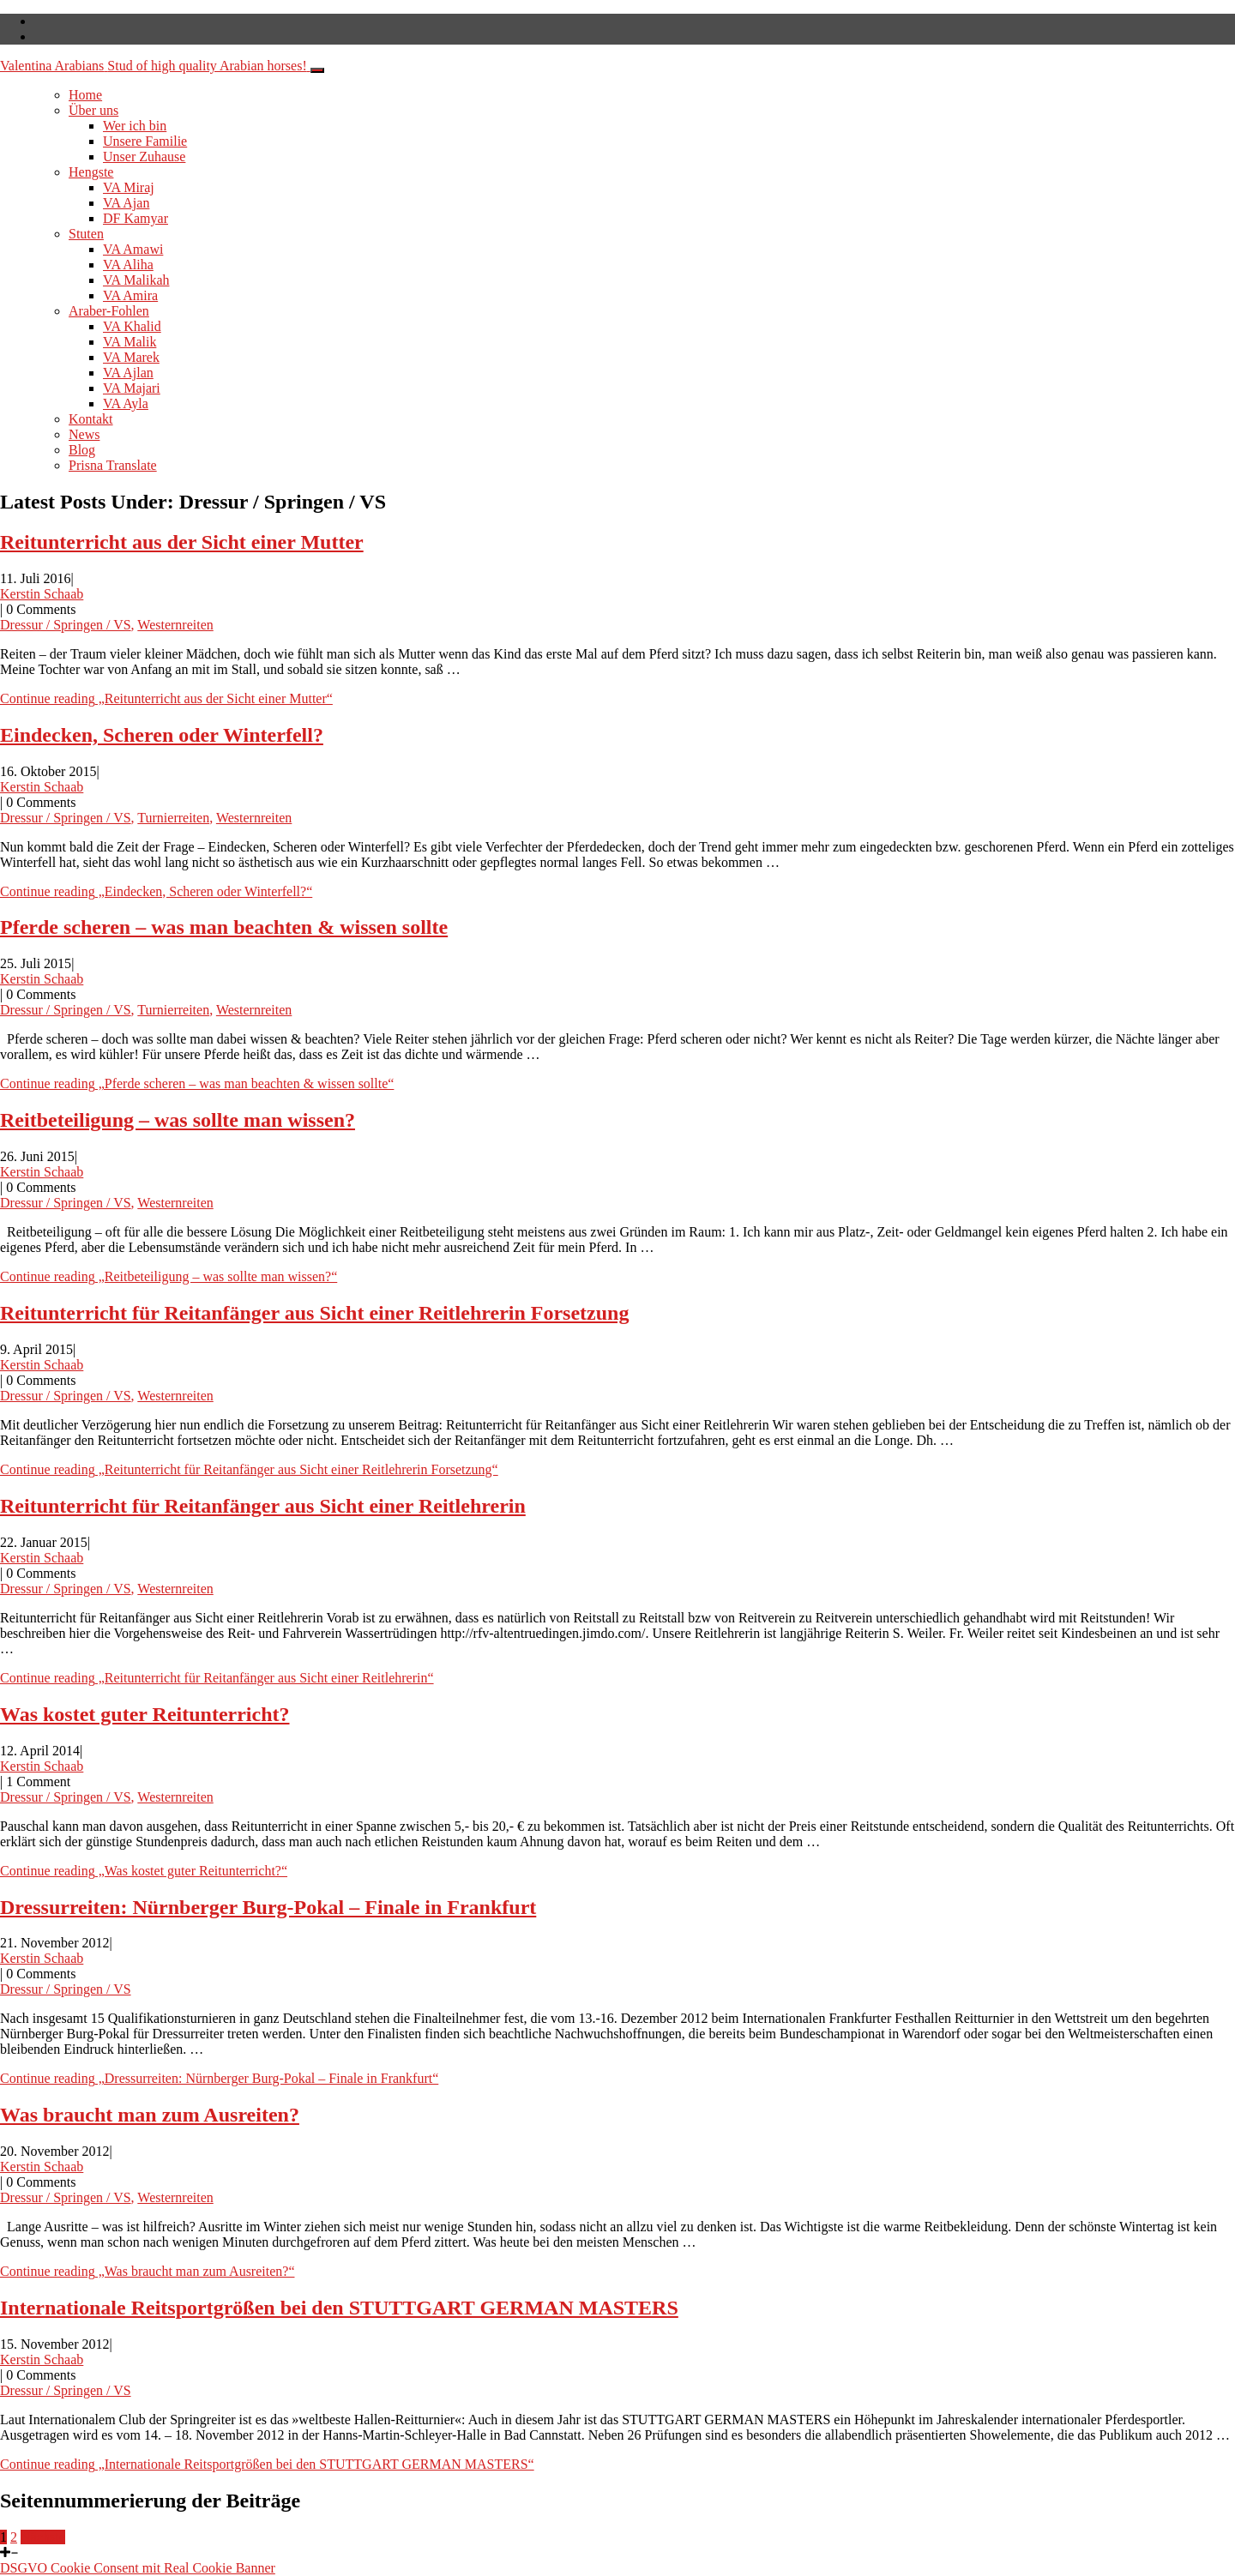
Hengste (91, 172)
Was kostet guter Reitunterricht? (145, 1714)
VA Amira (130, 295)
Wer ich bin (134, 125)
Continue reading (166, 698)
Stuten (86, 233)
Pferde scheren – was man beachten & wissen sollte (224, 927)
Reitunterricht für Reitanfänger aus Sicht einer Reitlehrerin (263, 1506)
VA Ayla (125, 403)
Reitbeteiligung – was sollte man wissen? (177, 1120)
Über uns (93, 110)
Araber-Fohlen (109, 311)
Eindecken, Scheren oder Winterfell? (161, 735)
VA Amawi (133, 249)
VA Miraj (128, 187)
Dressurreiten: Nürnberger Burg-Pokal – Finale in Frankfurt (268, 1907)
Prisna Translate (113, 465)
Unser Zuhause (144, 156)
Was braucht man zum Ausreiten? (149, 2115)
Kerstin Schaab (41, 594)
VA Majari (131, 388)
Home (85, 94)
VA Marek (131, 357)
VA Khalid (132, 326)
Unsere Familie (145, 141)
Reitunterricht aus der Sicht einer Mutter (182, 542)
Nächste (43, 2537)
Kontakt (91, 419)
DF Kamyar (135, 218)
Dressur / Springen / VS (65, 624)
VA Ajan (126, 203)
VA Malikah (136, 280)
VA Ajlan (128, 372)
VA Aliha (128, 264)
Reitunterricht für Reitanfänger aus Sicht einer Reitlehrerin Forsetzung (314, 1313)
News (84, 434)
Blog (82, 449)
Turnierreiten (173, 817)
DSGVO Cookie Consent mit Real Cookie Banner (137, 2568)
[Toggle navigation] (317, 70)
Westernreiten (175, 624)
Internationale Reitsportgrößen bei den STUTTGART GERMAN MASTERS (339, 2307)
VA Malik (129, 341)
